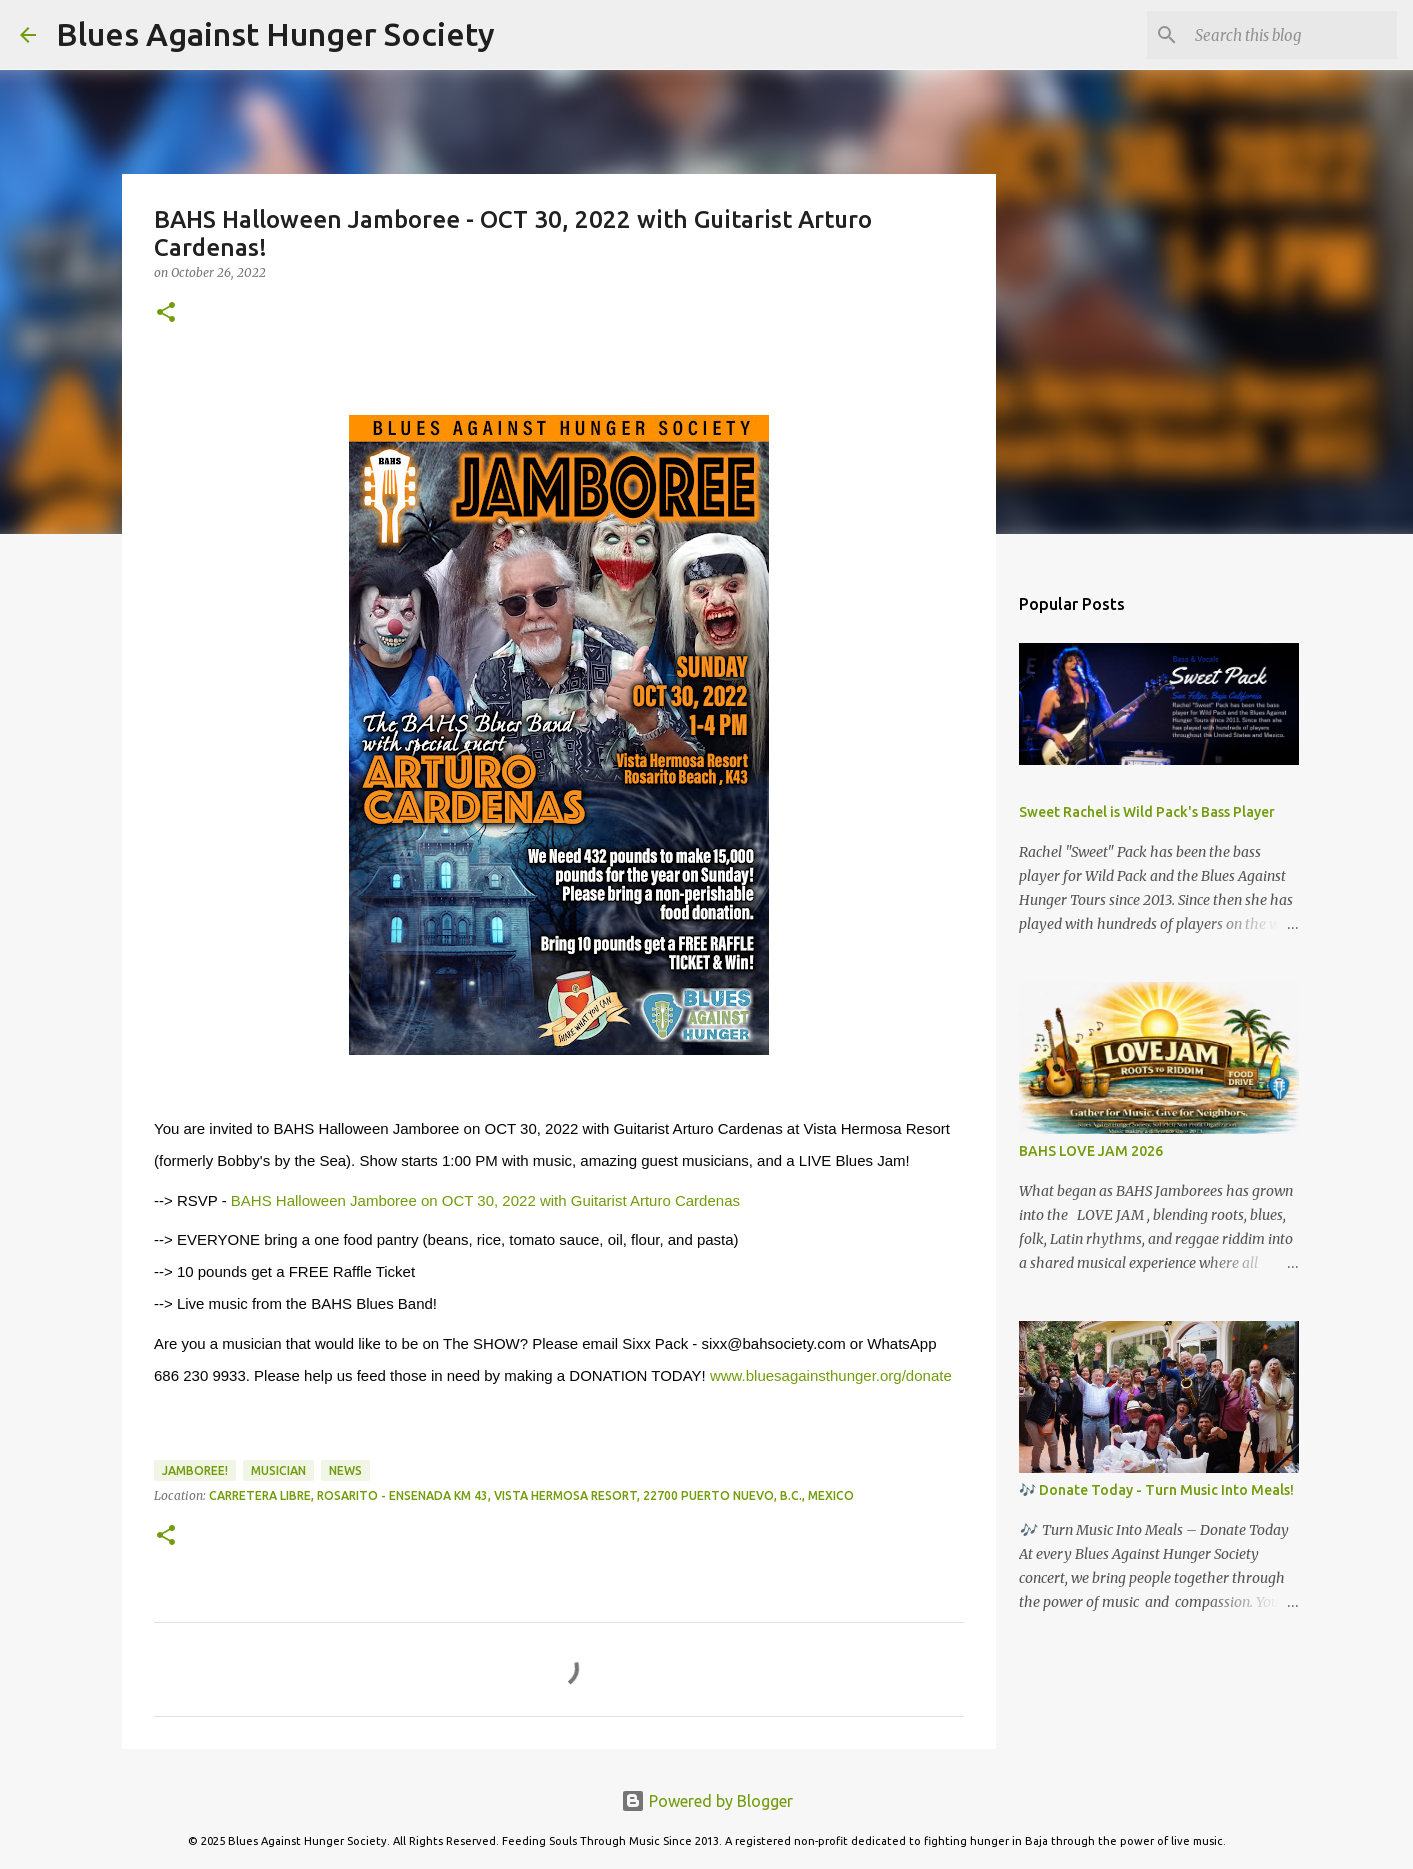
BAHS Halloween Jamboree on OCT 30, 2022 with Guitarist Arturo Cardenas (485, 1200)
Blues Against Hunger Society (275, 34)
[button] (166, 313)
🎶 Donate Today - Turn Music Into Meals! (1156, 1490)
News (345, 1470)
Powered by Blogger (707, 1801)
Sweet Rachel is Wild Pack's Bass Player (1147, 812)
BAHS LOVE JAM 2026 (1091, 1151)
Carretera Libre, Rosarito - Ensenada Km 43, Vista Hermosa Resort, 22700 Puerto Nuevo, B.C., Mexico (531, 1495)
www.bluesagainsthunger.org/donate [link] (831, 1375)
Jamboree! (195, 1470)
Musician (278, 1470)
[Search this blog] (1292, 35)
